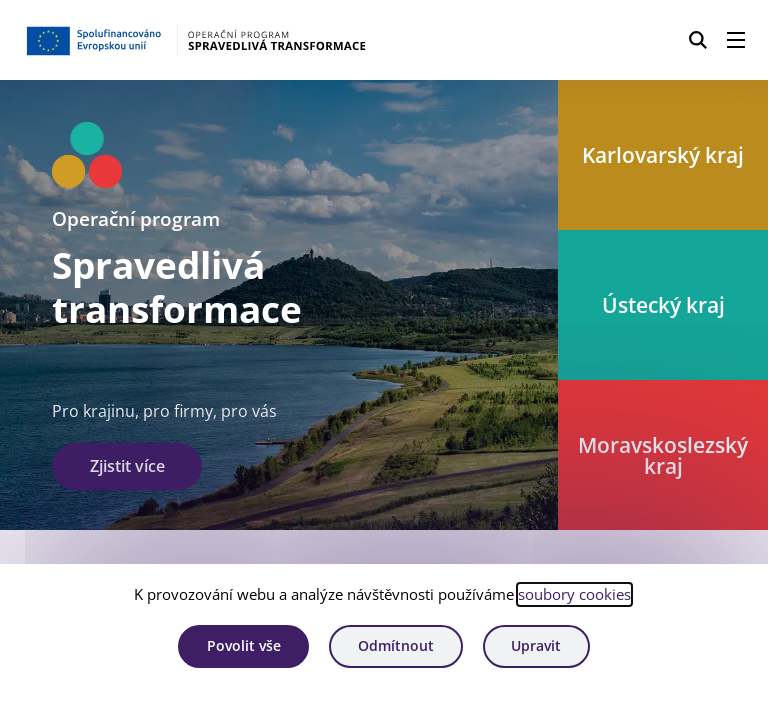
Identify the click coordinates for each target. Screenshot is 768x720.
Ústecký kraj (663, 304)
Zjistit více (127, 466)
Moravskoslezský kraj (663, 455)
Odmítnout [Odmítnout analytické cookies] (396, 645)
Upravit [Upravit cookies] (536, 645)
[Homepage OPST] (196, 40)
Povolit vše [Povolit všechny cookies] (244, 645)
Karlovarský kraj (663, 154)
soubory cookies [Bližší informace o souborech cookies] (574, 594)
